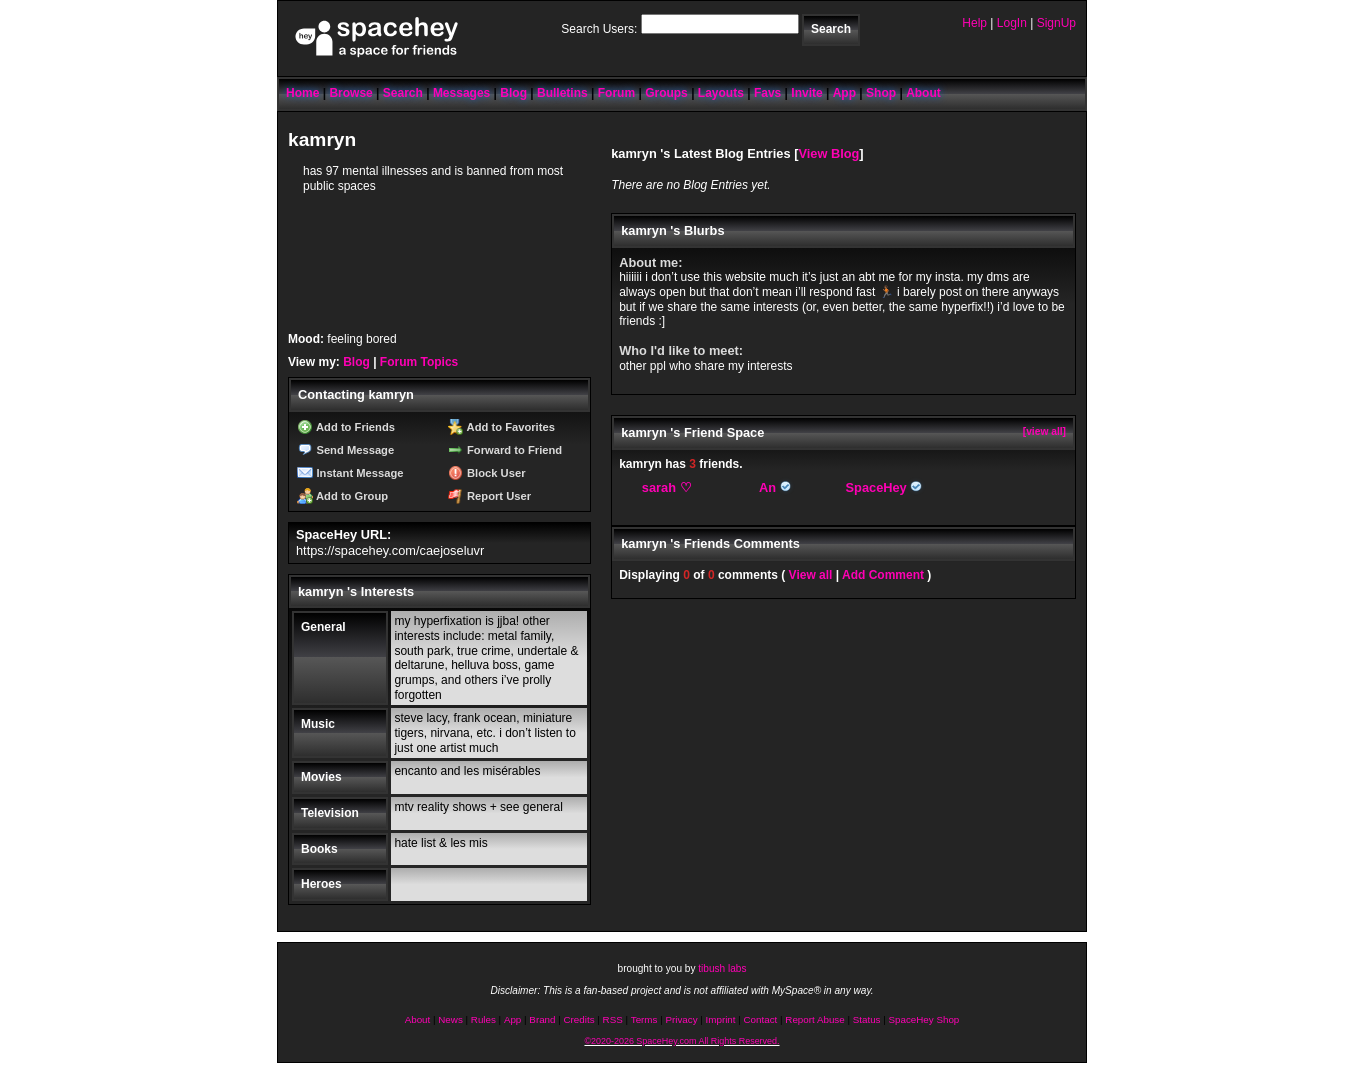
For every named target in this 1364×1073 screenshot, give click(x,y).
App (844, 93)
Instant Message (350, 473)
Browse (350, 93)
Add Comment (883, 575)
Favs (767, 93)
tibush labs (722, 968)
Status (867, 1019)
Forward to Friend (505, 450)
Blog (513, 93)
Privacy (681, 1019)
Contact (761, 1019)
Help (974, 23)
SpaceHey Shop (924, 1019)
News (450, 1019)
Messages (461, 93)
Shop (881, 93)
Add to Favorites (501, 427)
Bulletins (562, 93)
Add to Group (342, 496)
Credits (579, 1019)
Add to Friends (346, 427)
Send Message (345, 450)
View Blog (828, 153)
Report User (489, 496)
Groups (666, 93)
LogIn (1012, 23)
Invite (806, 93)
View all (811, 575)
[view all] (1044, 431)
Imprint (721, 1019)
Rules (483, 1019)
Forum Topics (419, 362)
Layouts (721, 93)
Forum (616, 93)
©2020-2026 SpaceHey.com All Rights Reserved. (681, 1041)
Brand (542, 1019)
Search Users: (599, 29)
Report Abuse (814, 1019)
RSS (613, 1019)
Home (302, 93)
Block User (487, 473)
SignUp (1056, 23)
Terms (644, 1019)
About (923, 93)
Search (831, 29)
